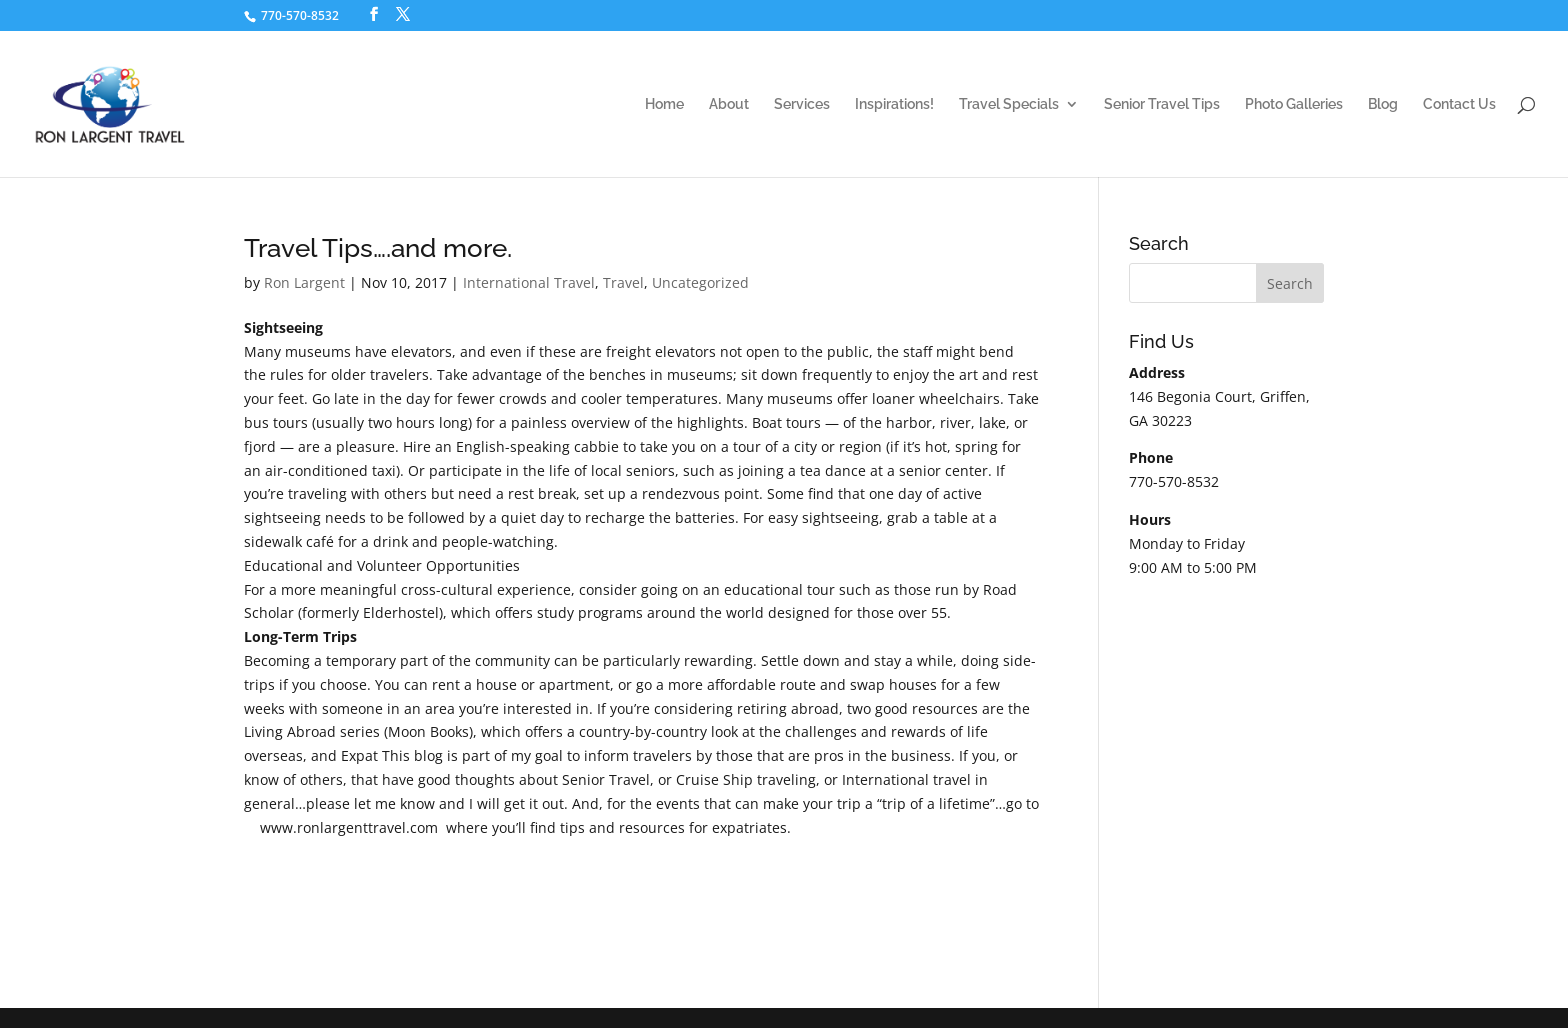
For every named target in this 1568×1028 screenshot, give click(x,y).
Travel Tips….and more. (378, 248)
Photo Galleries (1294, 104)
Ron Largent (304, 282)
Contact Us (1459, 104)
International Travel (529, 282)
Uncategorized (700, 282)
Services (802, 104)
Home (664, 104)
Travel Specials (1009, 104)
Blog (1383, 104)
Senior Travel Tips (1162, 104)
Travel (623, 282)
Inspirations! (894, 104)
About (729, 104)
